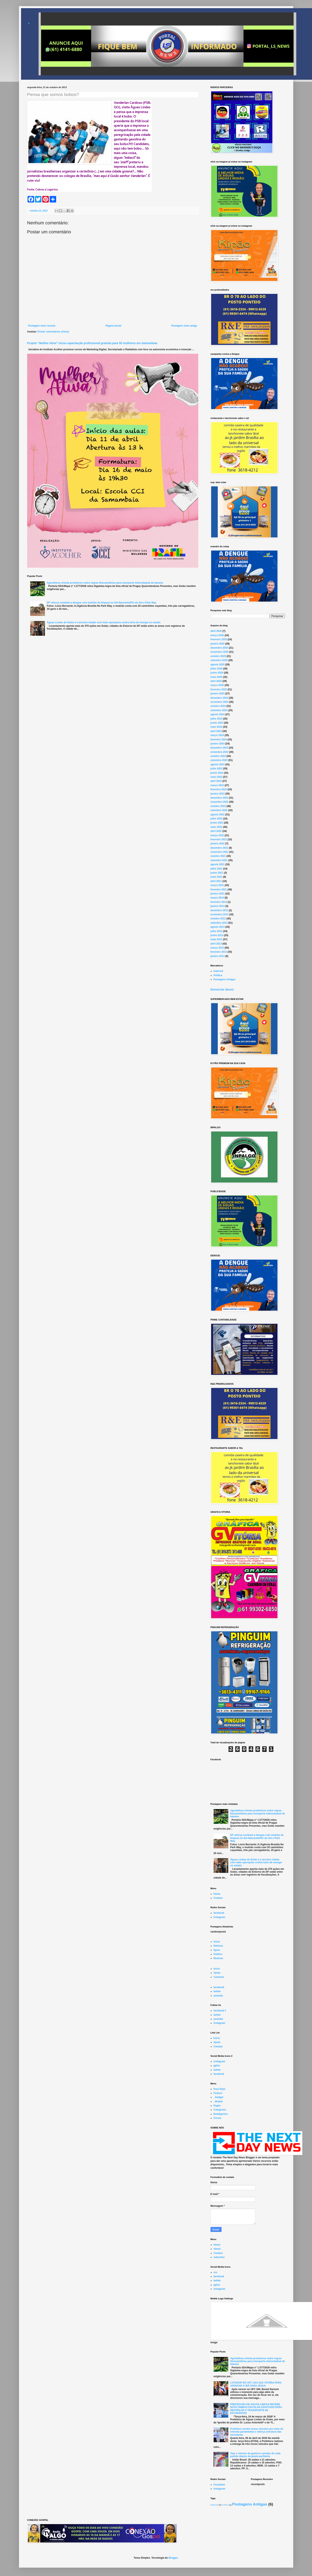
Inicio (217, 1941)
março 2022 (217, 835)
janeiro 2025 (218, 693)
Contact (218, 1898)
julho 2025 (217, 668)
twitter (217, 1991)
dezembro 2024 (219, 697)
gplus (217, 2065)
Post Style (219, 2089)
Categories (220, 2109)
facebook (219, 1912)
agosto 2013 (218, 926)
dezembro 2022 (219, 797)
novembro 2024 (219, 702)
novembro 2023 (219, 752)
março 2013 (217, 947)
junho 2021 (217, 872)
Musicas (218, 1958)
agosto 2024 (218, 714)
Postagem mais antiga (184, 325)
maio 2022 (216, 827)
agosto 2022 (218, 814)
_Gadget (218, 2097)
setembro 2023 (219, 760)
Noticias (218, 1945)
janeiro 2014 (218, 906)
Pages (217, 2105)
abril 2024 (216, 731)
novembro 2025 (219, 651)
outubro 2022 (218, 806)
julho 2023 (217, 768)
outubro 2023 (218, 756)
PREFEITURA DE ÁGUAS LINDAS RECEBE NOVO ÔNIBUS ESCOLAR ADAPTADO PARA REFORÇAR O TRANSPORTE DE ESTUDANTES (256, 2409)
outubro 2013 (218, 918)
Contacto (219, 1977)
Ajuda (217, 1972)
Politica (218, 1954)
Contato (218, 2046)
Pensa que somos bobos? (53, 94)
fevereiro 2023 (219, 789)
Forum (217, 2118)
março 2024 (217, 735)
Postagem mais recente (42, 325)
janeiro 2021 (218, 893)
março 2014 (217, 897)
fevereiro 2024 (219, 739)
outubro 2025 (218, 656)
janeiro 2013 (218, 956)
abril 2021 (216, 881)
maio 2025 (216, 677)
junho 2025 (217, 672)
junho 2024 (217, 722)
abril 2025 (216, 681)
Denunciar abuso (222, 989)
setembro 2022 (219, 810)
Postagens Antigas (225, 979)
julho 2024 (217, 718)
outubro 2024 (218, 706)
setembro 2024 (219, 710)
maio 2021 (216, 876)
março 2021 (217, 885)
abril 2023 (216, 781)
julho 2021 (217, 868)
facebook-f (220, 2010)
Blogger (173, 2557)
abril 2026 (216, 631)
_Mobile (218, 2101)
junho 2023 (217, 772)
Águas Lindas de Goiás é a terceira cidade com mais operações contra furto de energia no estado (103, 622)
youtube (218, 1995)
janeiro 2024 (218, 743)
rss (215, 2272)
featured (218, 971)
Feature (218, 2093)
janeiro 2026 (218, 643)
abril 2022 (216, 831)
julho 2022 (217, 818)
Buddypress (221, 2114)
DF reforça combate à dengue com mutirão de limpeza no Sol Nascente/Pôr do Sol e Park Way (101, 602)
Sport (217, 1950)
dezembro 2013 (219, 910)
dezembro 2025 (219, 647)
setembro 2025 (219, 660)
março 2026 (217, 635)
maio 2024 (216, 726)
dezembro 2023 (219, 747)
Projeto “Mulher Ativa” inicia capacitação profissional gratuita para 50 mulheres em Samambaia (92, 343)
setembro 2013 (219, 922)
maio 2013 (216, 939)
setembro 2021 (219, 860)
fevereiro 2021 (219, 889)
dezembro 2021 (219, 847)
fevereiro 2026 (219, 639)
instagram (219, 1917)
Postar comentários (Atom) (53, 331)
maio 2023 (216, 776)
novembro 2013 (219, 914)
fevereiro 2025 (219, 689)
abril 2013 (216, 943)
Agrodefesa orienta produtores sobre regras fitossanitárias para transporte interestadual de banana (105, 582)
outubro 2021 (218, 856)
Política (218, 975)
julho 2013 (217, 931)
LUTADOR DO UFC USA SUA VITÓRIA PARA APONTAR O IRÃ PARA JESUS (255, 2384)
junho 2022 (217, 822)
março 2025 (217, 685)
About (217, 2248)
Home (217, 1893)
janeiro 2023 (218, 793)
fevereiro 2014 (219, 902)
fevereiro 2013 (219, 951)
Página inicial (113, 325)
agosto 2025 (218, 664)
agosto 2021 (218, 864)
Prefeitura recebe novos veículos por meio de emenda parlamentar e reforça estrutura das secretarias (256, 2431)
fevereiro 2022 (219, 839)
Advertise (219, 2257)
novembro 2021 (219, 851)
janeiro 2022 (218, 843)
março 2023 (217, 785)
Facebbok (219, 2484)
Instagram (219, 2488)
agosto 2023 (218, 764)
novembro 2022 (219, 801)
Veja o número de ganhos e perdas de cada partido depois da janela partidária (255, 2455)
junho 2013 (217, 935)
